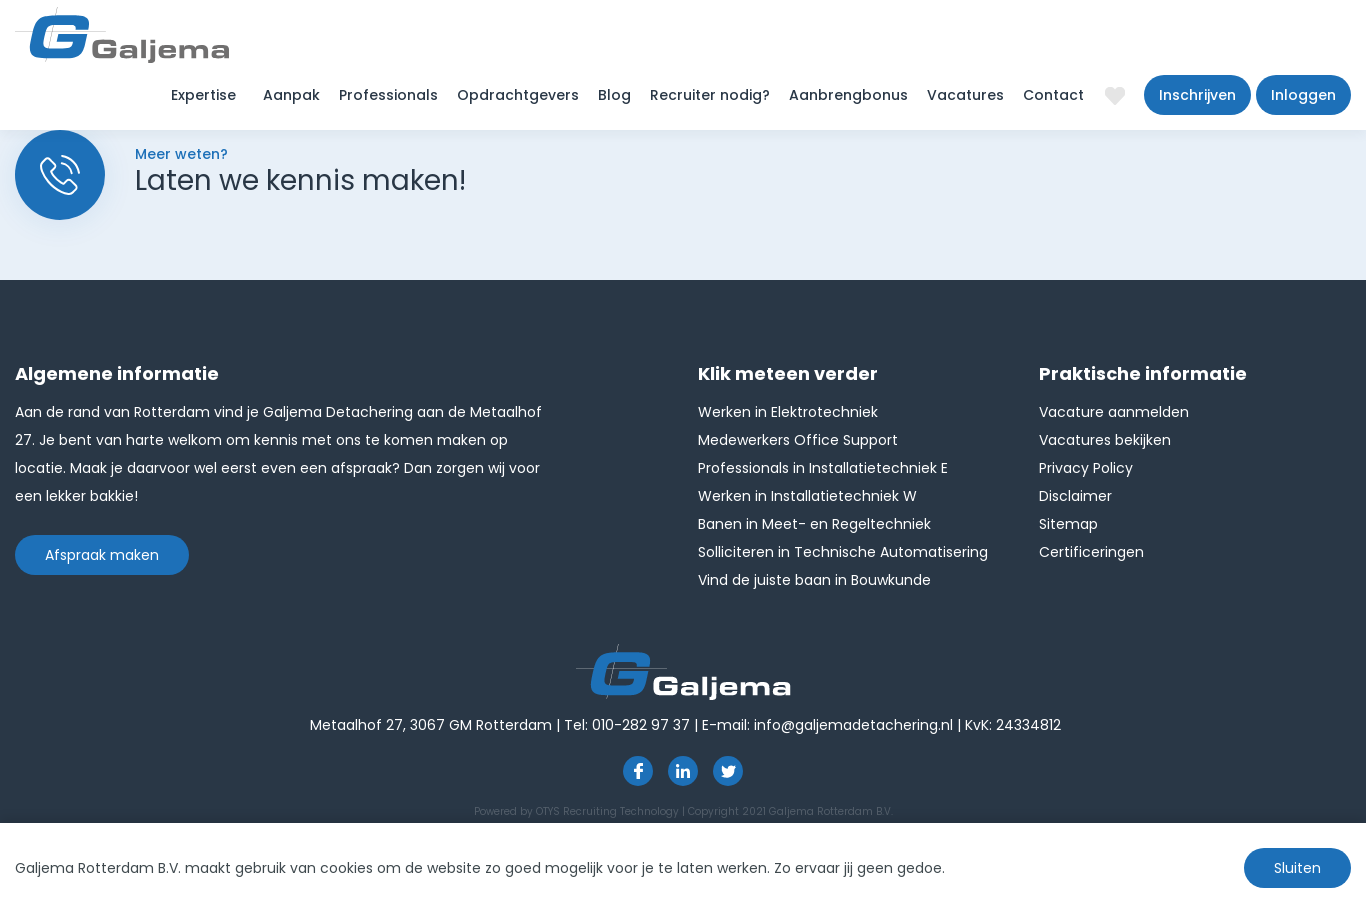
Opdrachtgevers (518, 95)
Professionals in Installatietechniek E (823, 468)
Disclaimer (1075, 496)
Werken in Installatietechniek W (807, 496)
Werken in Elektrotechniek (788, 412)
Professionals (388, 95)
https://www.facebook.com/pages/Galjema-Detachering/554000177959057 (638, 771)
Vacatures (965, 95)
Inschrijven (1197, 95)
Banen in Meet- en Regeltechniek (814, 524)
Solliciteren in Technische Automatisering (843, 552)
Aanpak (291, 95)
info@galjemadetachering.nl (853, 725)
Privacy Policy (1086, 468)
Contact (1053, 95)
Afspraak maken (102, 555)
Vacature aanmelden (1114, 412)
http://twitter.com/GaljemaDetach (728, 771)
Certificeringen (1091, 552)
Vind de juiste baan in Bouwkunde (814, 580)
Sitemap (1068, 524)
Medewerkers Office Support (798, 440)
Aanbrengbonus (848, 95)
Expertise (203, 95)
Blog (614, 95)
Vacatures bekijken (1105, 440)
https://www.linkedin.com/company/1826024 (683, 771)
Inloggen (1303, 95)
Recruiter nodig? (710, 95)
